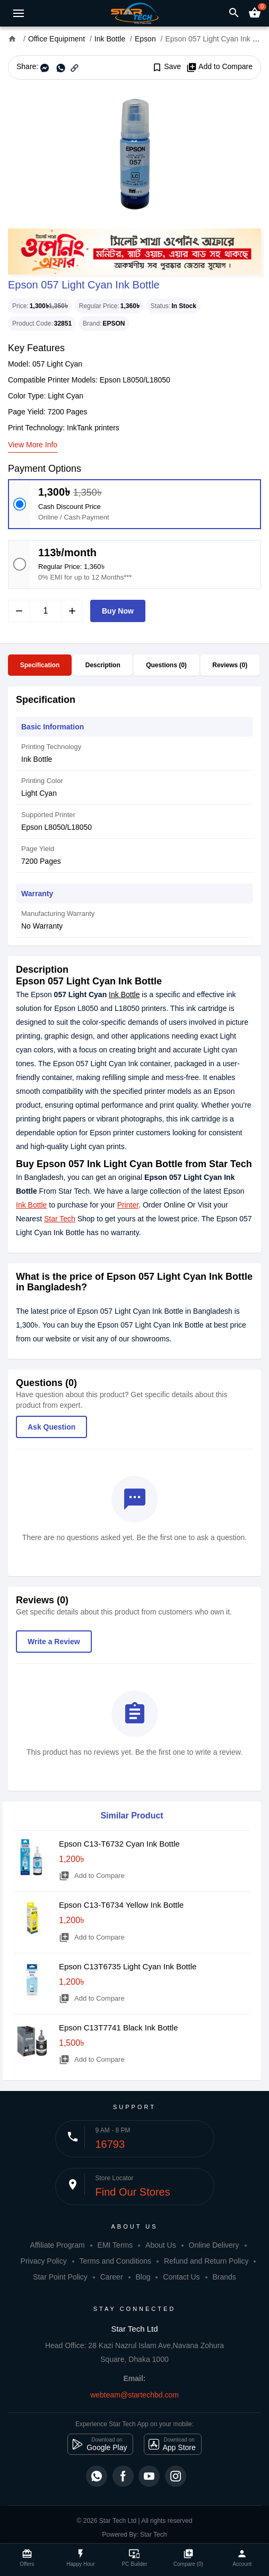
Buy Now (118, 611)
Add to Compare (219, 67)
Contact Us (181, 2277)
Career (111, 2277)
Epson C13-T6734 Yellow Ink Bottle (121, 1904)
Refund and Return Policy (206, 2261)
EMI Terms (115, 2245)
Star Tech (59, 1218)
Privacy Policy (44, 2261)
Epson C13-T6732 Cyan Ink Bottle (119, 1843)
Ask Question (51, 1427)
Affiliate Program (57, 2245)
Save (166, 67)
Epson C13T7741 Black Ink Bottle (118, 2027)
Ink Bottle (124, 994)
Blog (142, 2277)
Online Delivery (214, 2245)
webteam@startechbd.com (134, 2395)
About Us (160, 2245)
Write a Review (54, 1641)
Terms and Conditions (115, 2261)
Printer (127, 1205)
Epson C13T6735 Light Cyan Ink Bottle (127, 1966)
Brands (224, 2277)
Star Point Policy (60, 2277)
